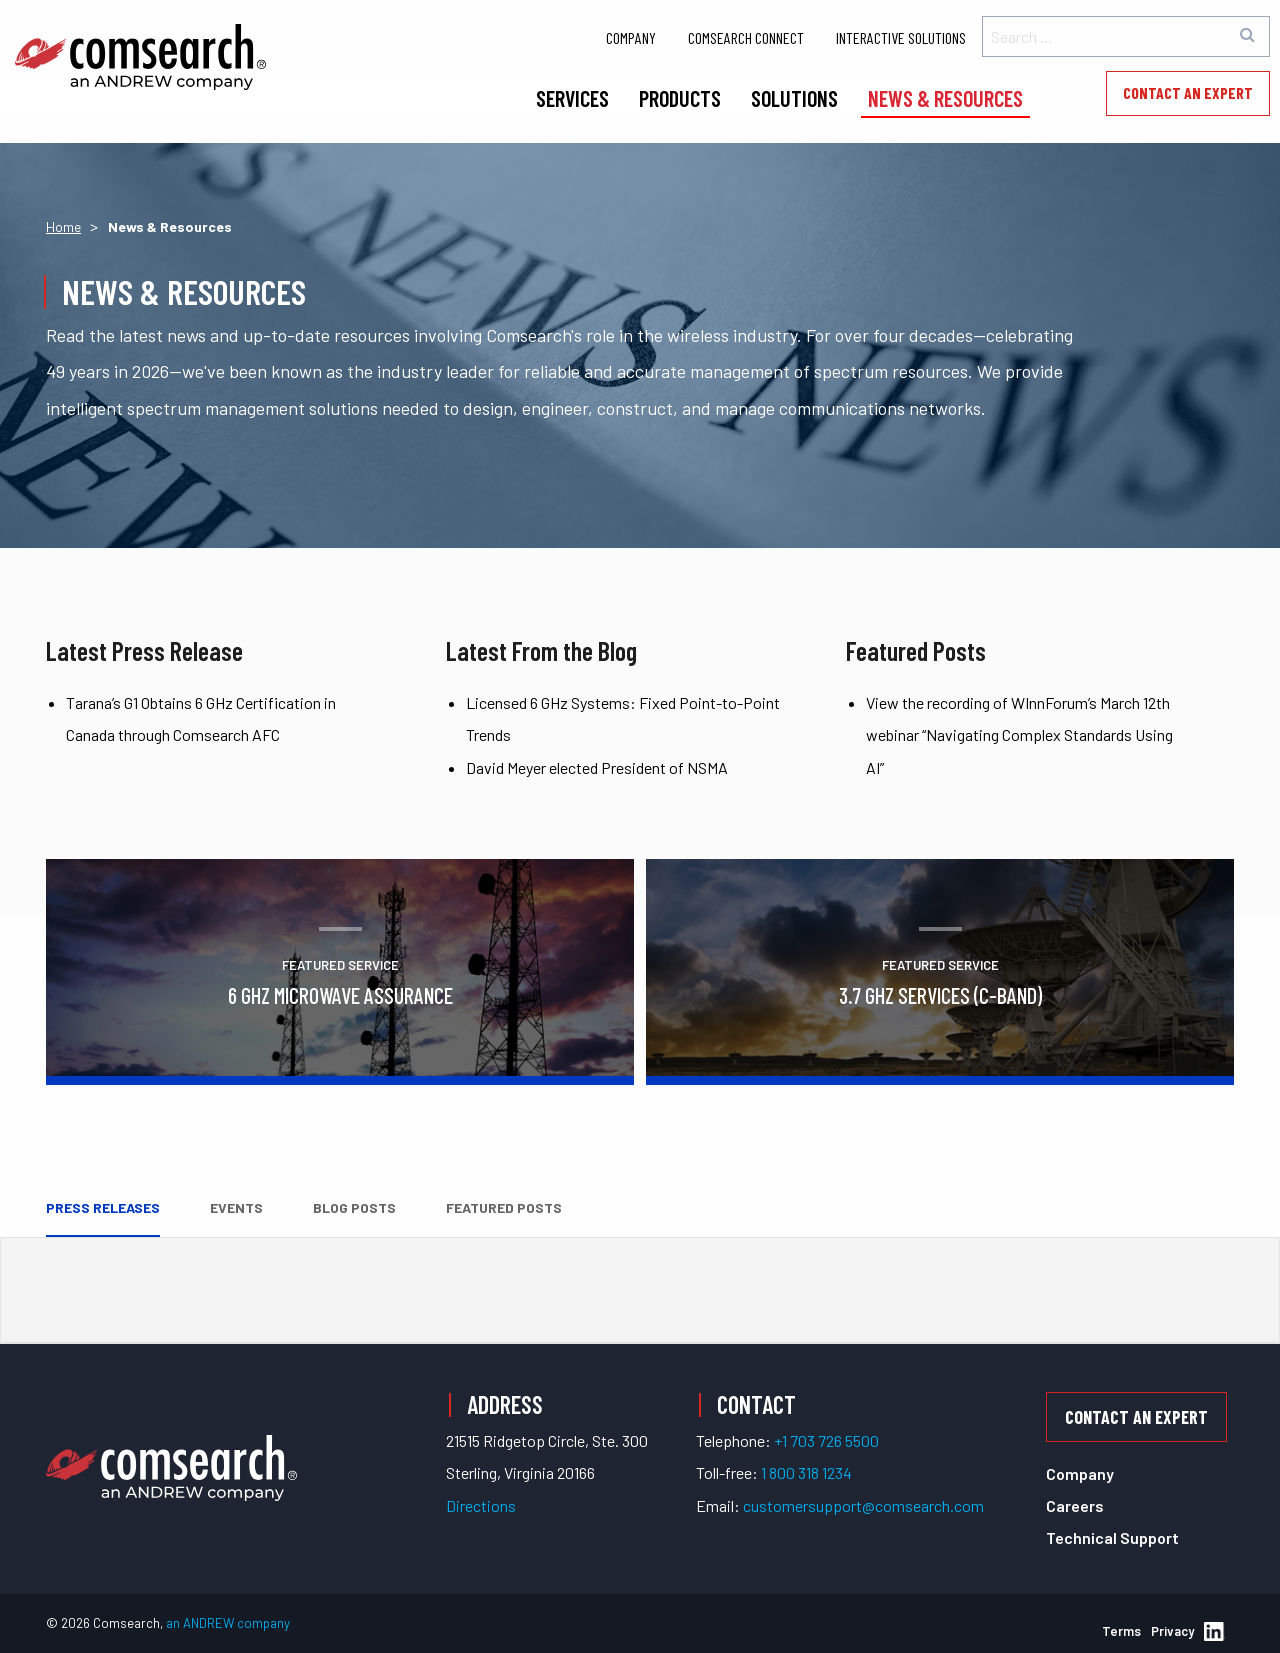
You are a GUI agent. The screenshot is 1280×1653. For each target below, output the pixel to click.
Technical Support (1112, 1537)
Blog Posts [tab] (354, 1207)
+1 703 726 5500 (826, 1440)
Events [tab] (236, 1207)
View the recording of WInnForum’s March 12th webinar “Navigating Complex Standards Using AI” (1019, 735)
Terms (1121, 1631)
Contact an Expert (1188, 92)
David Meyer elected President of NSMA (597, 767)
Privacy (1172, 1631)
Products (680, 98)
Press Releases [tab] (103, 1207)
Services (572, 98)
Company (631, 37)
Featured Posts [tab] (504, 1207)
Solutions (794, 98)
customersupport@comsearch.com (863, 1505)
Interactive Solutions (901, 37)
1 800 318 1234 (806, 1472)
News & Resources (945, 98)
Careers (1075, 1505)
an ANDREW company (228, 1623)
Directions (481, 1505)
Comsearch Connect (746, 37)
